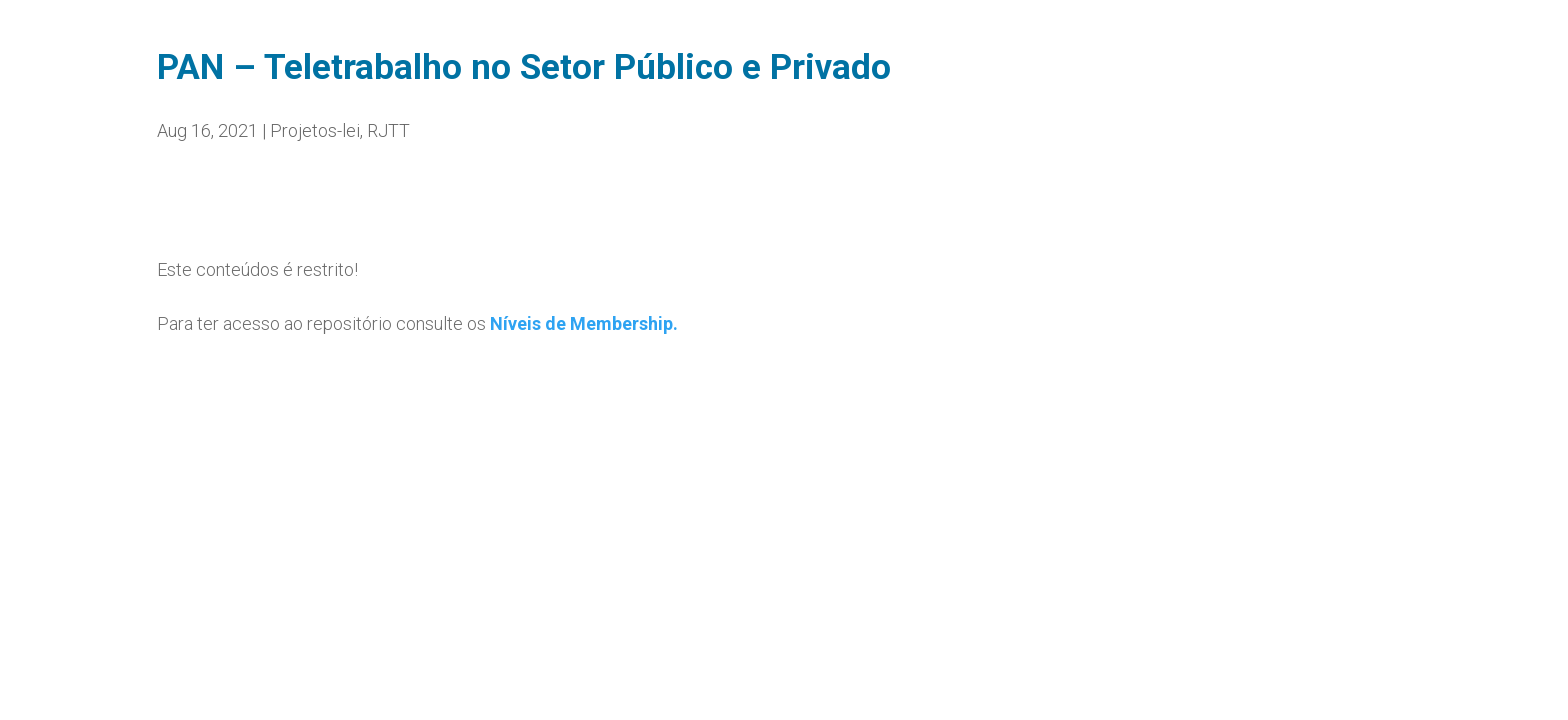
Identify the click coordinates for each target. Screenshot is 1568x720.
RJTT (388, 130)
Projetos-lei (315, 130)
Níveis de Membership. (584, 323)
